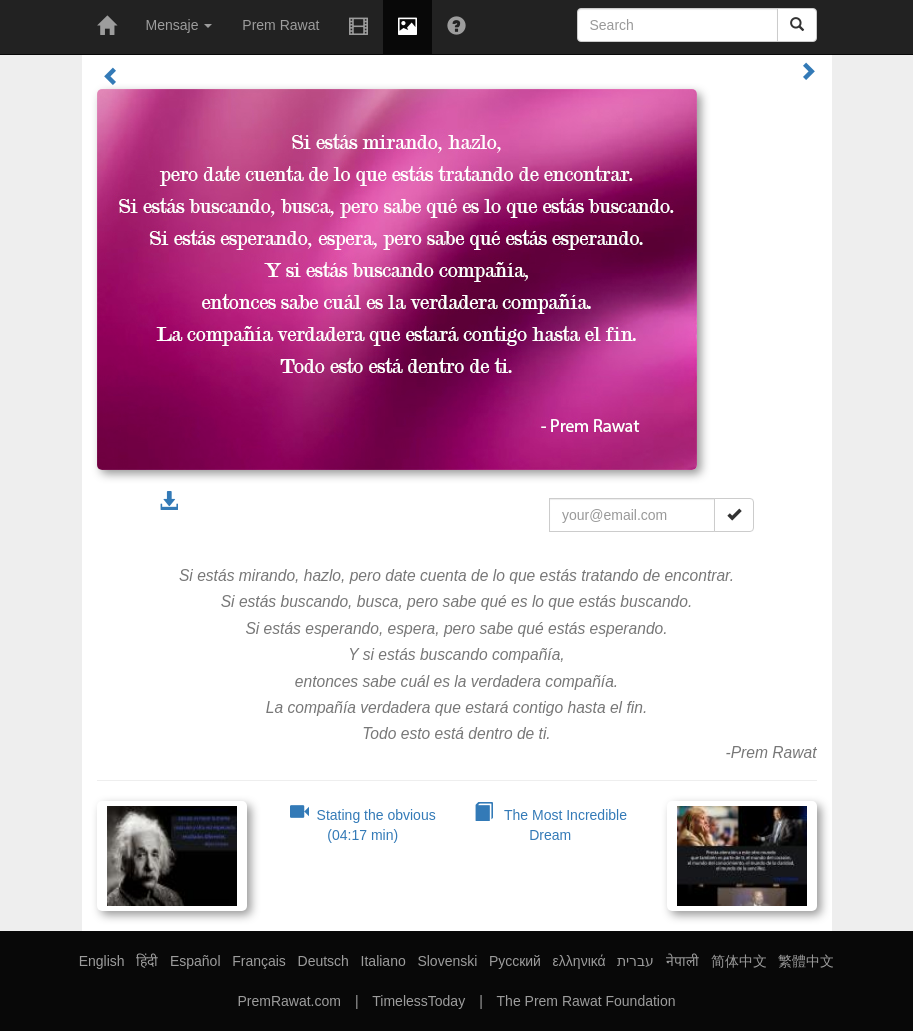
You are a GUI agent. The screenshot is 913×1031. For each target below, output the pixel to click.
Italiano (383, 961)
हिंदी (147, 961)
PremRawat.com (288, 1001)
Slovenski (447, 961)
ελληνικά (579, 961)
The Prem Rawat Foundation (586, 1001)
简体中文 (739, 961)
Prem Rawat (280, 25)
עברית (635, 961)
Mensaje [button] (179, 25)
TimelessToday (418, 1001)
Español (195, 961)
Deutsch (323, 961)
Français (259, 961)
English (102, 961)
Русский (515, 961)
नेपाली (682, 961)
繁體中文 (806, 961)
